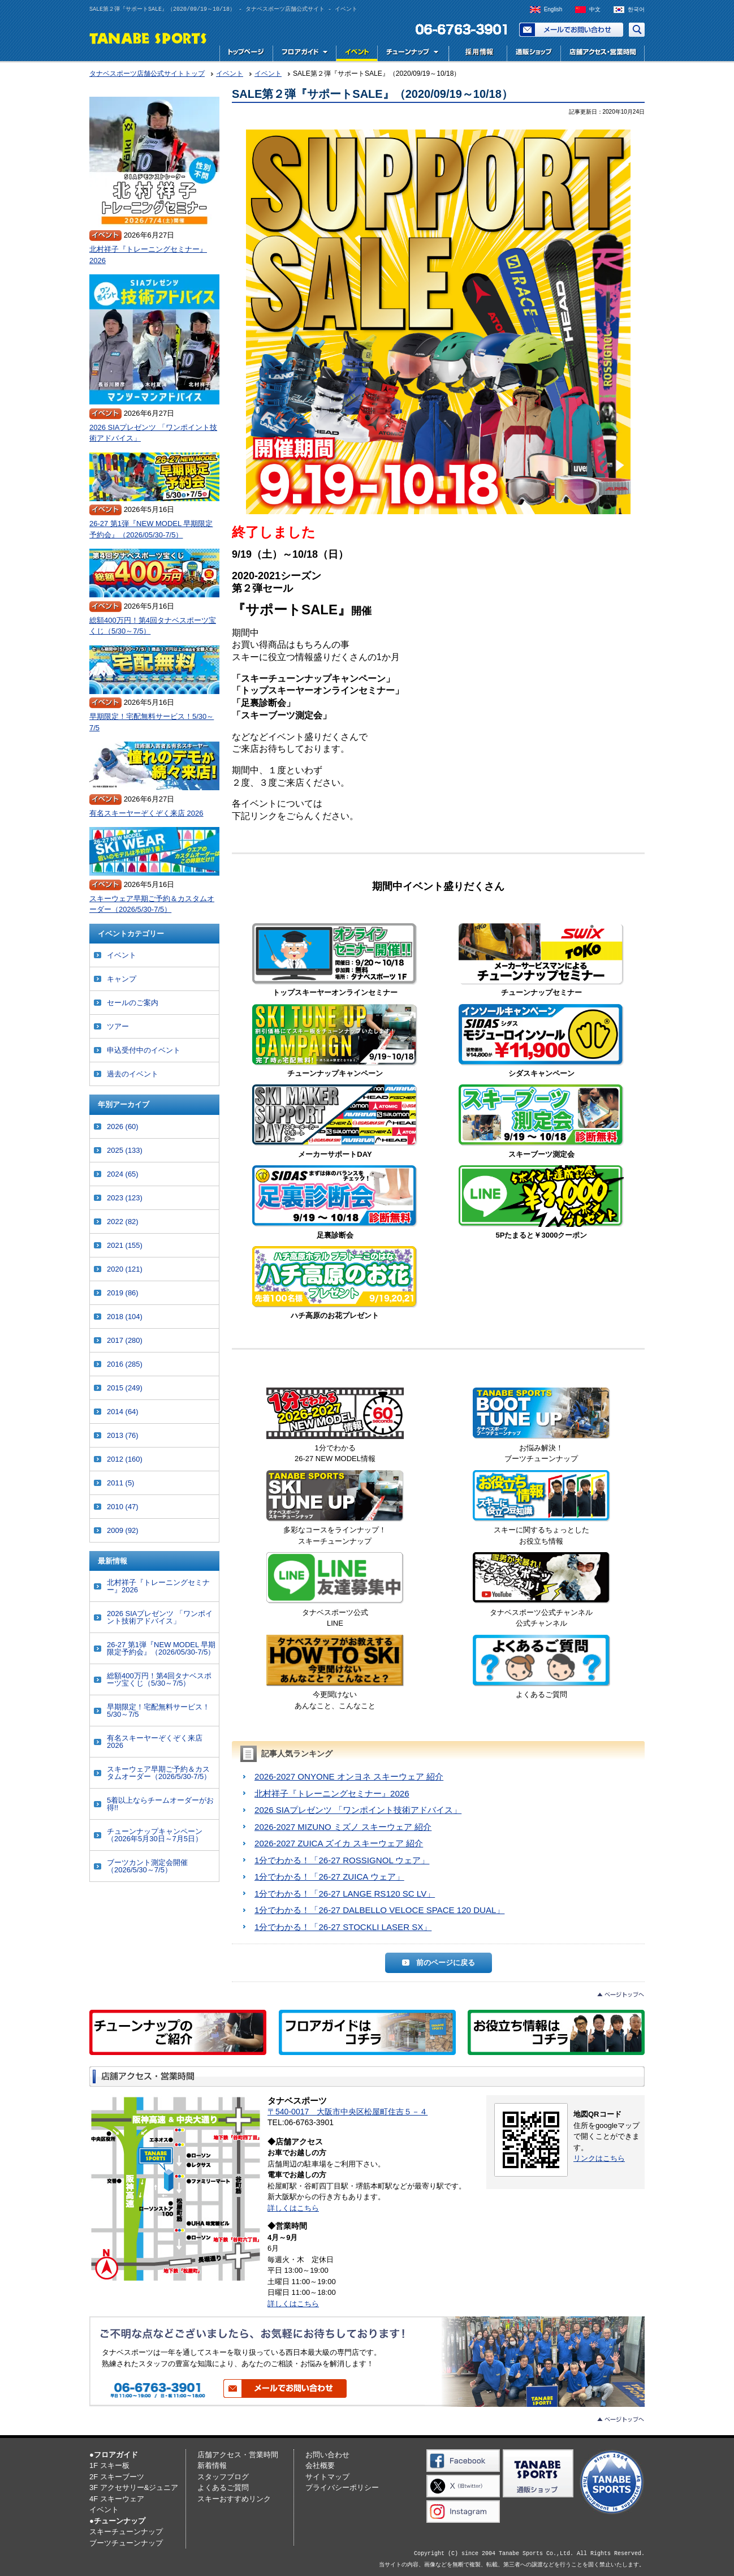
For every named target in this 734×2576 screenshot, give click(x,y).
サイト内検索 (637, 30)
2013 (123, 1435)
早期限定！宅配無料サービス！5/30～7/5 (151, 722)
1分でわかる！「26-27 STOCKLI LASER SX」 (342, 1927)
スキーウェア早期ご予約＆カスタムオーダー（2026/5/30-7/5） (151, 904)
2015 (125, 1388)
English (553, 9)
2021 (125, 1245)
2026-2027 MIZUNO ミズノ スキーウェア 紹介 (342, 1827)
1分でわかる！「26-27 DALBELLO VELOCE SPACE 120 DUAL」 (379, 1910)
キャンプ (121, 979)
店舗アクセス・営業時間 (602, 53)
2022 (123, 1221)
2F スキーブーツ (116, 2476)
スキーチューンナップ (126, 2531)
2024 (123, 1174)
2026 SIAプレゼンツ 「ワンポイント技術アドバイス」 (357, 1810)
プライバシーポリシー (342, 2487)
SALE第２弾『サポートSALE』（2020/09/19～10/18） (372, 94)
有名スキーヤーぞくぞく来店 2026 (146, 813)
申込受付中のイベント (143, 1050)
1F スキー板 (109, 2465)
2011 (120, 1483)
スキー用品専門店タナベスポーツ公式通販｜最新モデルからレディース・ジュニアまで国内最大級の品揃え (533, 53)
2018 (125, 1316)
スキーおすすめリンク (234, 2499)
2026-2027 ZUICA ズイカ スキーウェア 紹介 (338, 1843)
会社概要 (320, 2465)
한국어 (636, 9)
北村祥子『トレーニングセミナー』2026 (331, 1793)
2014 (123, 1411)
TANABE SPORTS (148, 37)
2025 (125, 1150)
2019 (123, 1293)
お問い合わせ (571, 30)
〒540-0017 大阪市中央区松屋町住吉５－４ (347, 2111)
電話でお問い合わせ (457, 29)
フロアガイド (304, 53)
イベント (356, 53)
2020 (125, 1269)
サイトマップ (327, 2476)
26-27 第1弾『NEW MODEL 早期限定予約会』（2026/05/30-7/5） (151, 529)
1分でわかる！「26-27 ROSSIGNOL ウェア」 (341, 1860)
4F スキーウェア (116, 2499)
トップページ (246, 53)
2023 (125, 1198)
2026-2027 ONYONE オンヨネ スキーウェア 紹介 (348, 1776)
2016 (125, 1364)
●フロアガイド (113, 2454)
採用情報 (477, 53)
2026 (123, 1126)
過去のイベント (132, 1074)
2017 (125, 1340)
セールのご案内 (132, 1002)
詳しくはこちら (293, 2208)
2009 (123, 1530)
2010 (123, 1506)
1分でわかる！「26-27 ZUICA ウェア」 (329, 1876)
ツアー (118, 1026)
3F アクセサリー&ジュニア (133, 2487)
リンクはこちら (599, 2158)
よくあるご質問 (223, 2487)
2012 (125, 1459)
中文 (595, 9)
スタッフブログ (223, 2476)
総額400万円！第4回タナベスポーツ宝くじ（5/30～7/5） (152, 626)
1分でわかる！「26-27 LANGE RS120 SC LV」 (344, 1893)
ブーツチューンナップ (126, 2543)
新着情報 (212, 2465)
